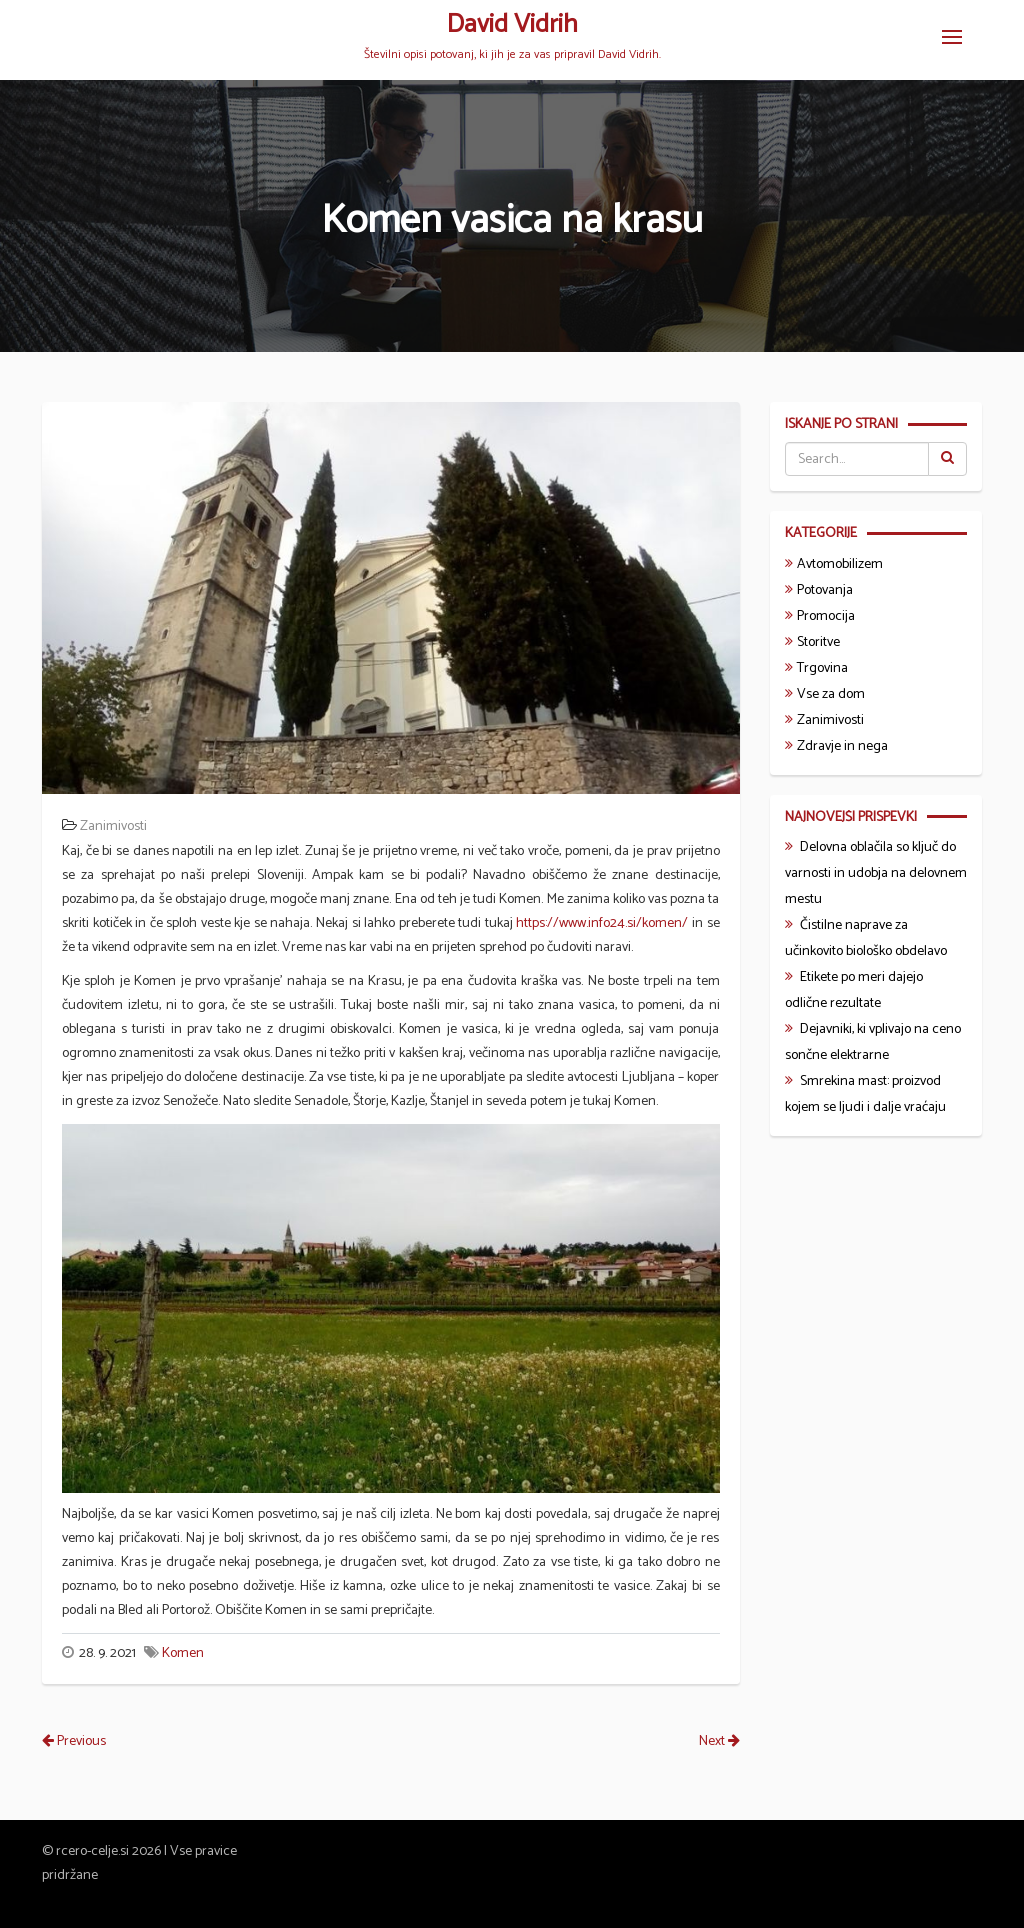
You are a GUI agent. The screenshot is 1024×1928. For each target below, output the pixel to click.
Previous (74, 1741)
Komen (183, 1653)
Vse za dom (831, 694)
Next (719, 1741)
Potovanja (825, 590)
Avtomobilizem (840, 564)
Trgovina (822, 668)
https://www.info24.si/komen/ (602, 923)
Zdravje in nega (842, 746)
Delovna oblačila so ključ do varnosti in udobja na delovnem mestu (876, 873)
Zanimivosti (113, 826)
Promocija (826, 616)
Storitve (818, 642)
